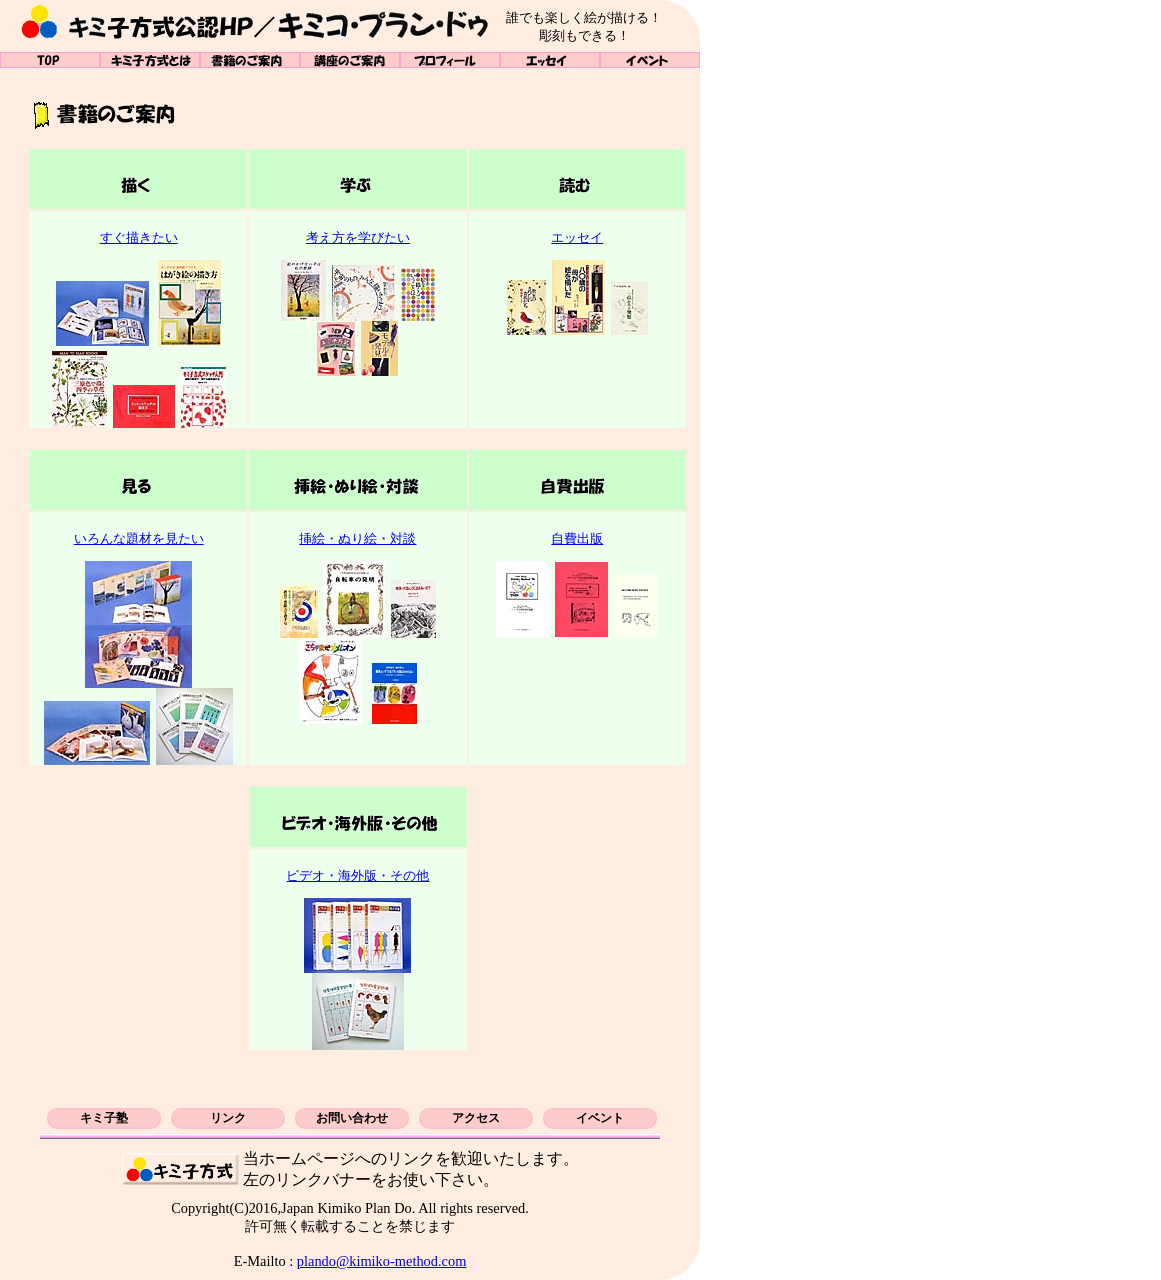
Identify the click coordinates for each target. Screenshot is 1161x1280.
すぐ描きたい (139, 237)
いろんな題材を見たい (139, 538)
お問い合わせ (352, 1118)
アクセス (476, 1118)
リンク (228, 1118)
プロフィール (450, 60)
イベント (650, 60)
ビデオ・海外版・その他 (357, 875)
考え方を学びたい (358, 237)
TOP (50, 60)
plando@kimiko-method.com (382, 1261)
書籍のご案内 (250, 60)
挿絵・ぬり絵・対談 (357, 538)
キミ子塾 (104, 1118)
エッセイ (550, 60)
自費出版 (577, 538)
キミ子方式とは (150, 60)
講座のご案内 (350, 60)
